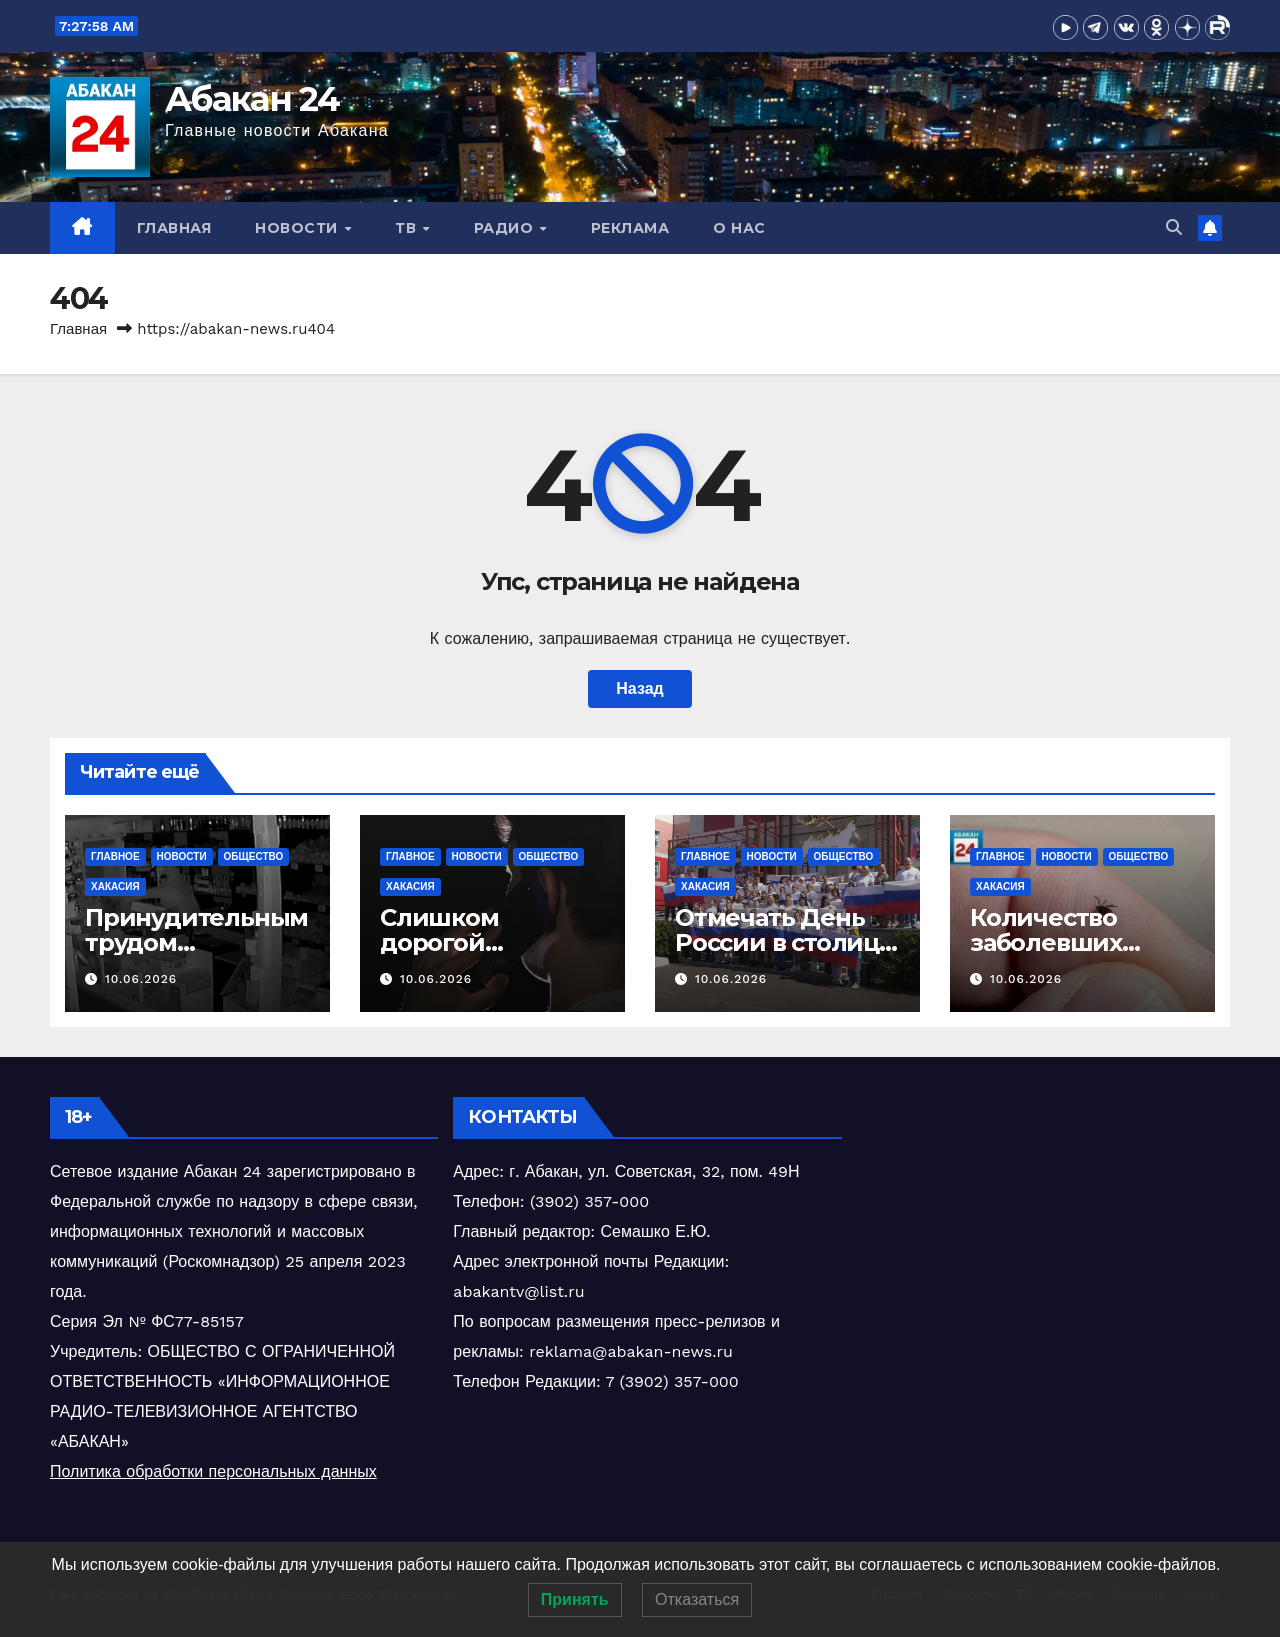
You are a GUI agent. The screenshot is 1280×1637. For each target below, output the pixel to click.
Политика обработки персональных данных (213, 1471)
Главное (115, 856)
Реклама (630, 228)
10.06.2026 (141, 979)
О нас (739, 228)
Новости (298, 228)
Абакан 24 (252, 99)
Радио (506, 228)
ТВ (408, 228)
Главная (174, 228)
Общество (254, 856)
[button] (1174, 227)
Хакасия (115, 886)
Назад (639, 688)
